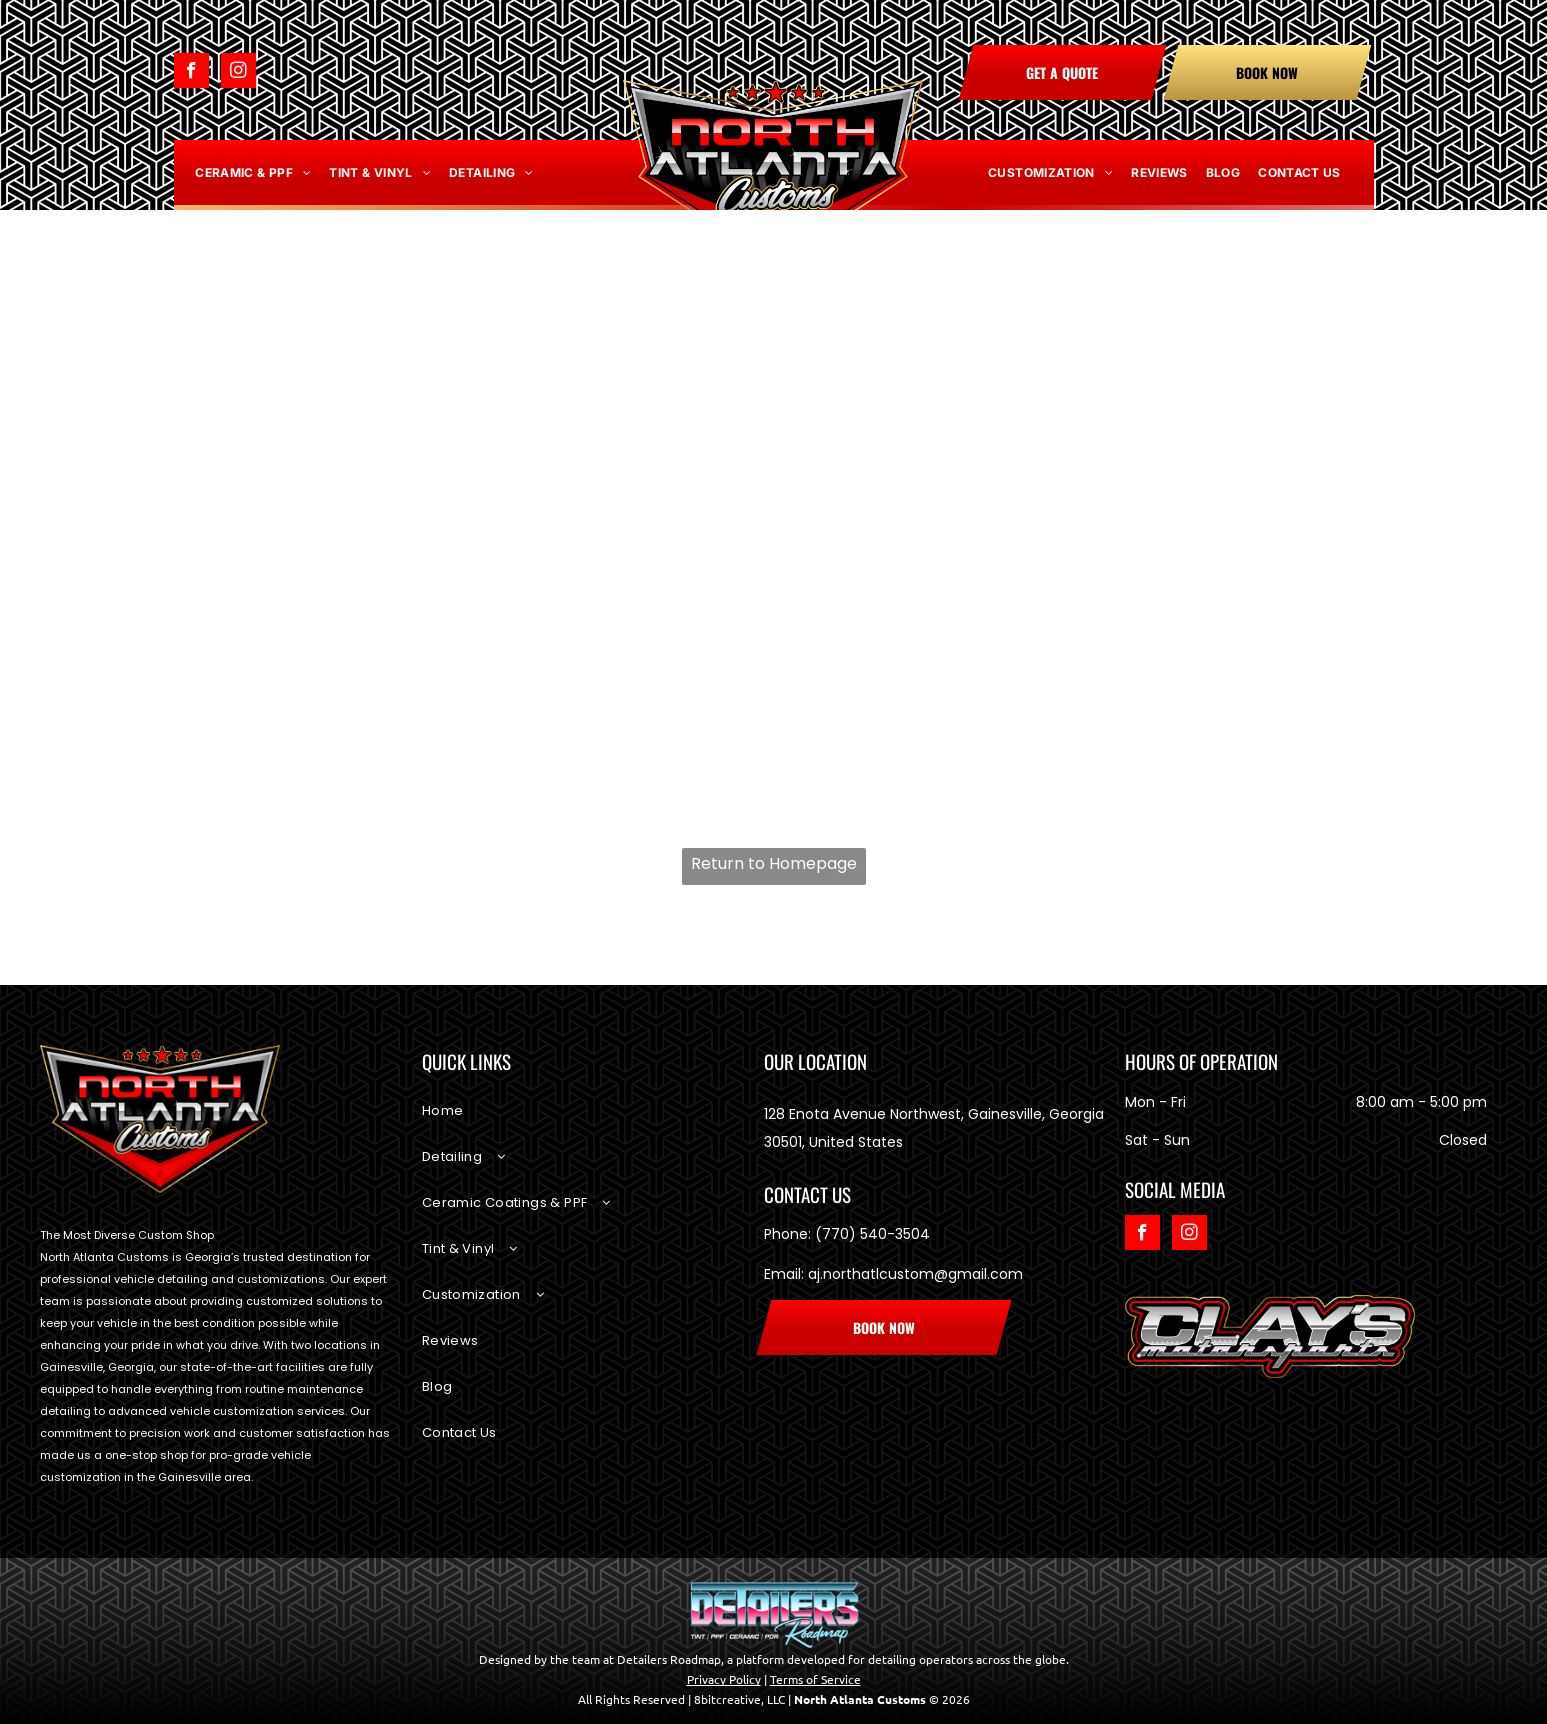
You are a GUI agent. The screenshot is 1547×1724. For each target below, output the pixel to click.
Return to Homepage (774, 863)
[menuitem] (253, 173)
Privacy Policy (724, 1679)
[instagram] (238, 73)
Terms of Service (815, 1679)
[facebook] (191, 73)
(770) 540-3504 (872, 1234)
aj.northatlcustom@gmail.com (915, 1274)
